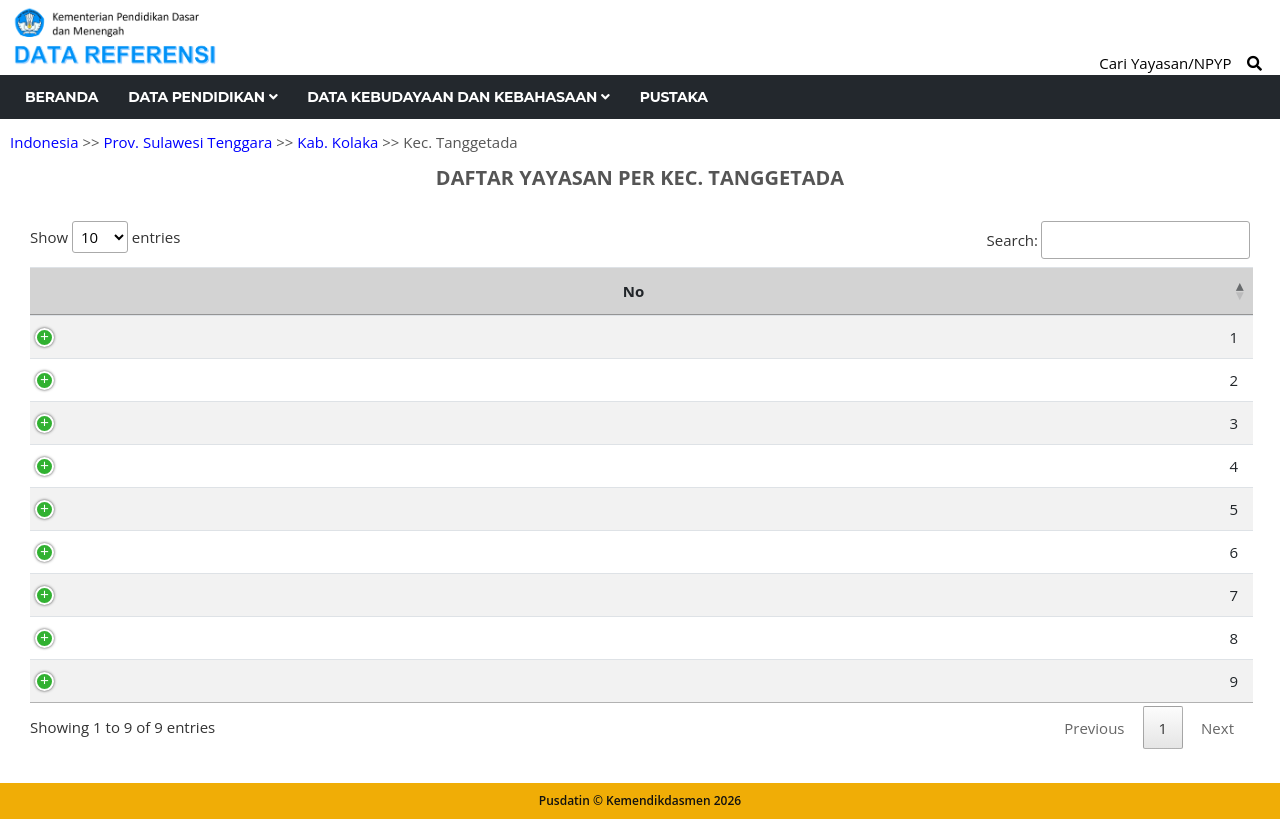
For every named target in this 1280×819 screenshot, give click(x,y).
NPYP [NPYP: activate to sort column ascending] (124, 291)
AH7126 (125, 509)
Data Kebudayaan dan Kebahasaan (458, 97)
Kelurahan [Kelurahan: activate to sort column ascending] (1167, 291)
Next (1217, 728)
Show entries (105, 237)
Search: (1118, 240)
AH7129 (125, 681)
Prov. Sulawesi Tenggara (187, 142)
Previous (1094, 728)
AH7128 (125, 423)
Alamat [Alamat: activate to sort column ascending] (940, 291)
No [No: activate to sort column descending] (50, 291)
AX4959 (124, 552)
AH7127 (125, 337)
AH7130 (125, 466)
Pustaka (674, 97)
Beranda (61, 97)
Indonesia (44, 142)
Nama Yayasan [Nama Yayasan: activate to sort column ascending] (480, 291)
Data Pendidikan (202, 97)
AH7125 (125, 638)
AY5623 (124, 595)
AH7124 (125, 380)
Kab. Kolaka (337, 142)
